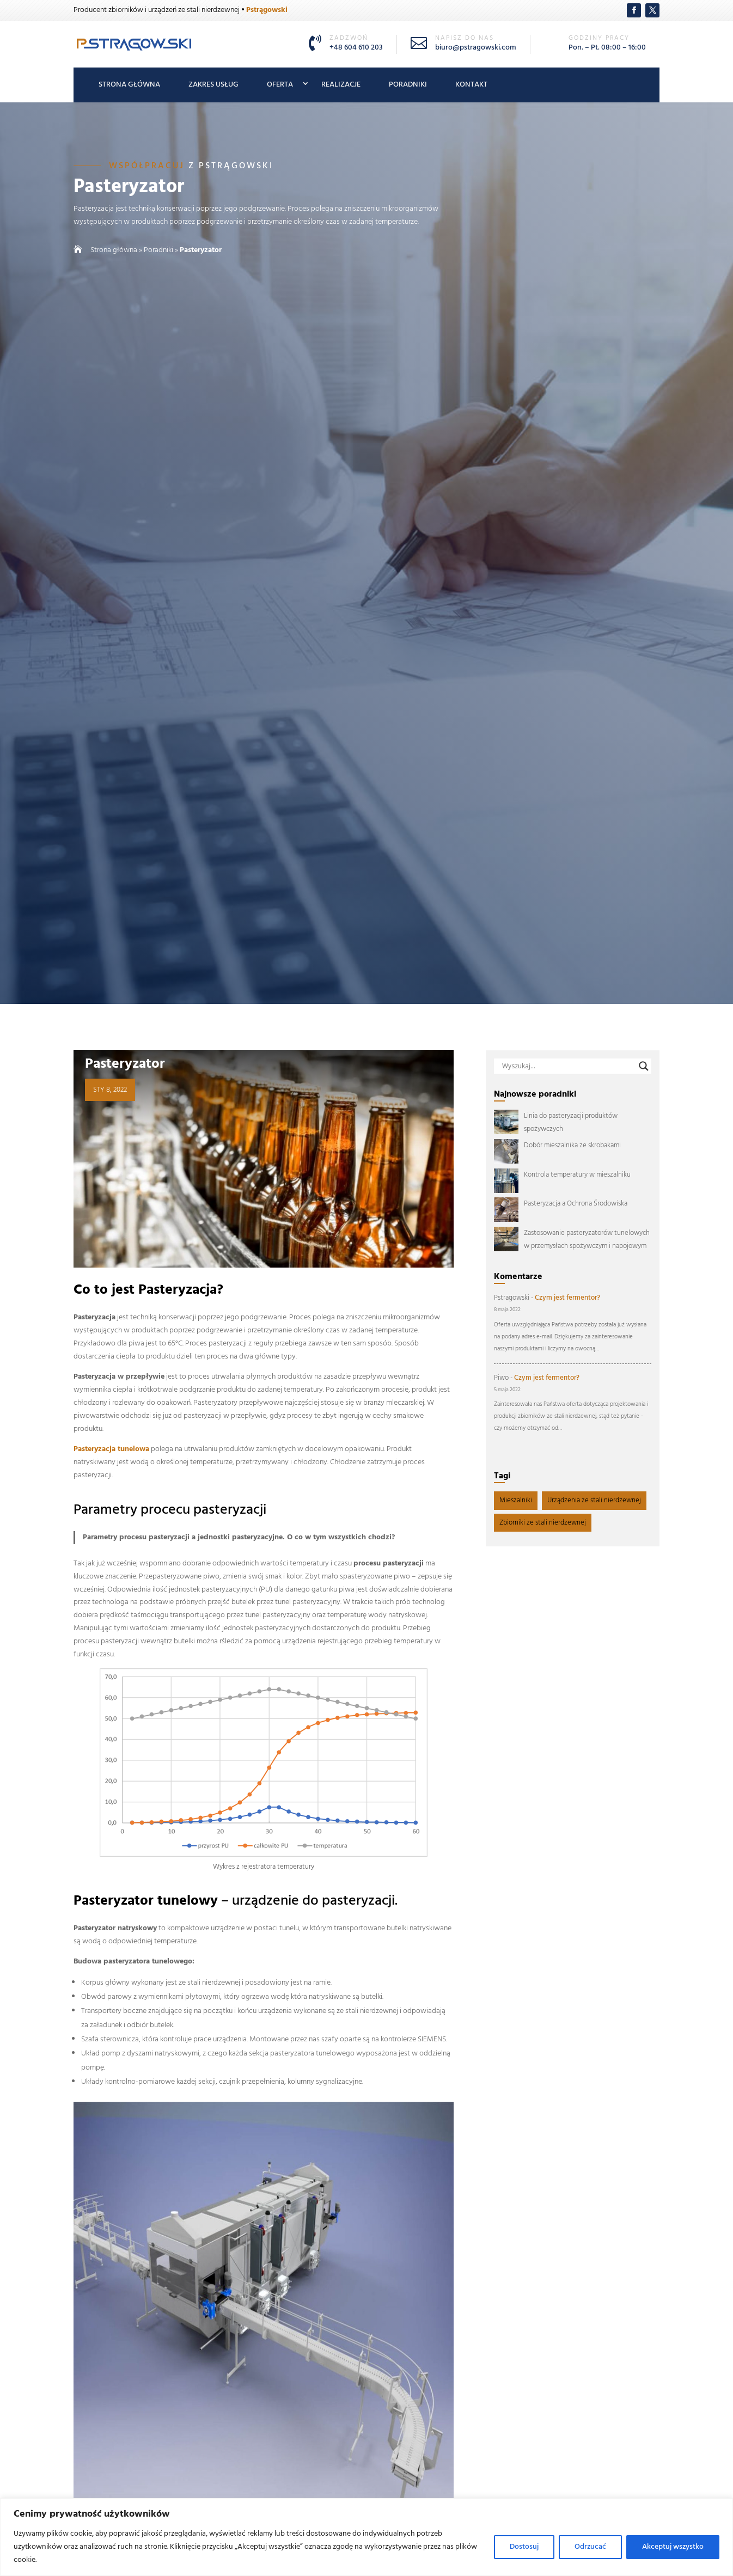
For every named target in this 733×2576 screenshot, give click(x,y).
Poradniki (408, 84)
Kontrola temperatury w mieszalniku (577, 1174)
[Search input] (567, 1066)
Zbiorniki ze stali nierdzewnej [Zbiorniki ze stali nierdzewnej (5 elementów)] (542, 1522)
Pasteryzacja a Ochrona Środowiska (575, 1203)
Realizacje (341, 84)
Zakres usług (213, 84)
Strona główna (129, 84)
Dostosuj (524, 2547)
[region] (366, 2537)
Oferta (280, 84)
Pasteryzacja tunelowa (111, 1449)
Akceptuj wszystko (673, 2547)
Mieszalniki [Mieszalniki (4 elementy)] (515, 1500)
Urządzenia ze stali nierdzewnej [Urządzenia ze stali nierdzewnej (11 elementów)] (594, 1500)
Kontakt (471, 84)
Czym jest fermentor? (567, 1298)
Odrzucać (590, 2547)
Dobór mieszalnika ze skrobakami (572, 1145)
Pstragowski (511, 1298)
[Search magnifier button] (643, 1066)
